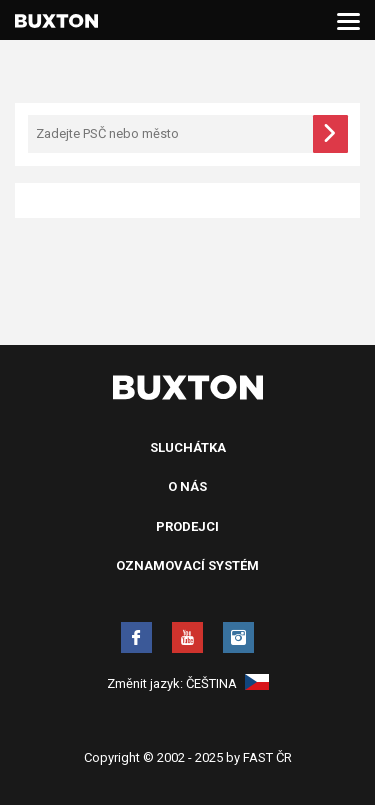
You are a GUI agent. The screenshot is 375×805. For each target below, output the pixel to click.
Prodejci (187, 526)
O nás (187, 486)
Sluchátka (188, 447)
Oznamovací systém (187, 565)
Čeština (227, 683)
